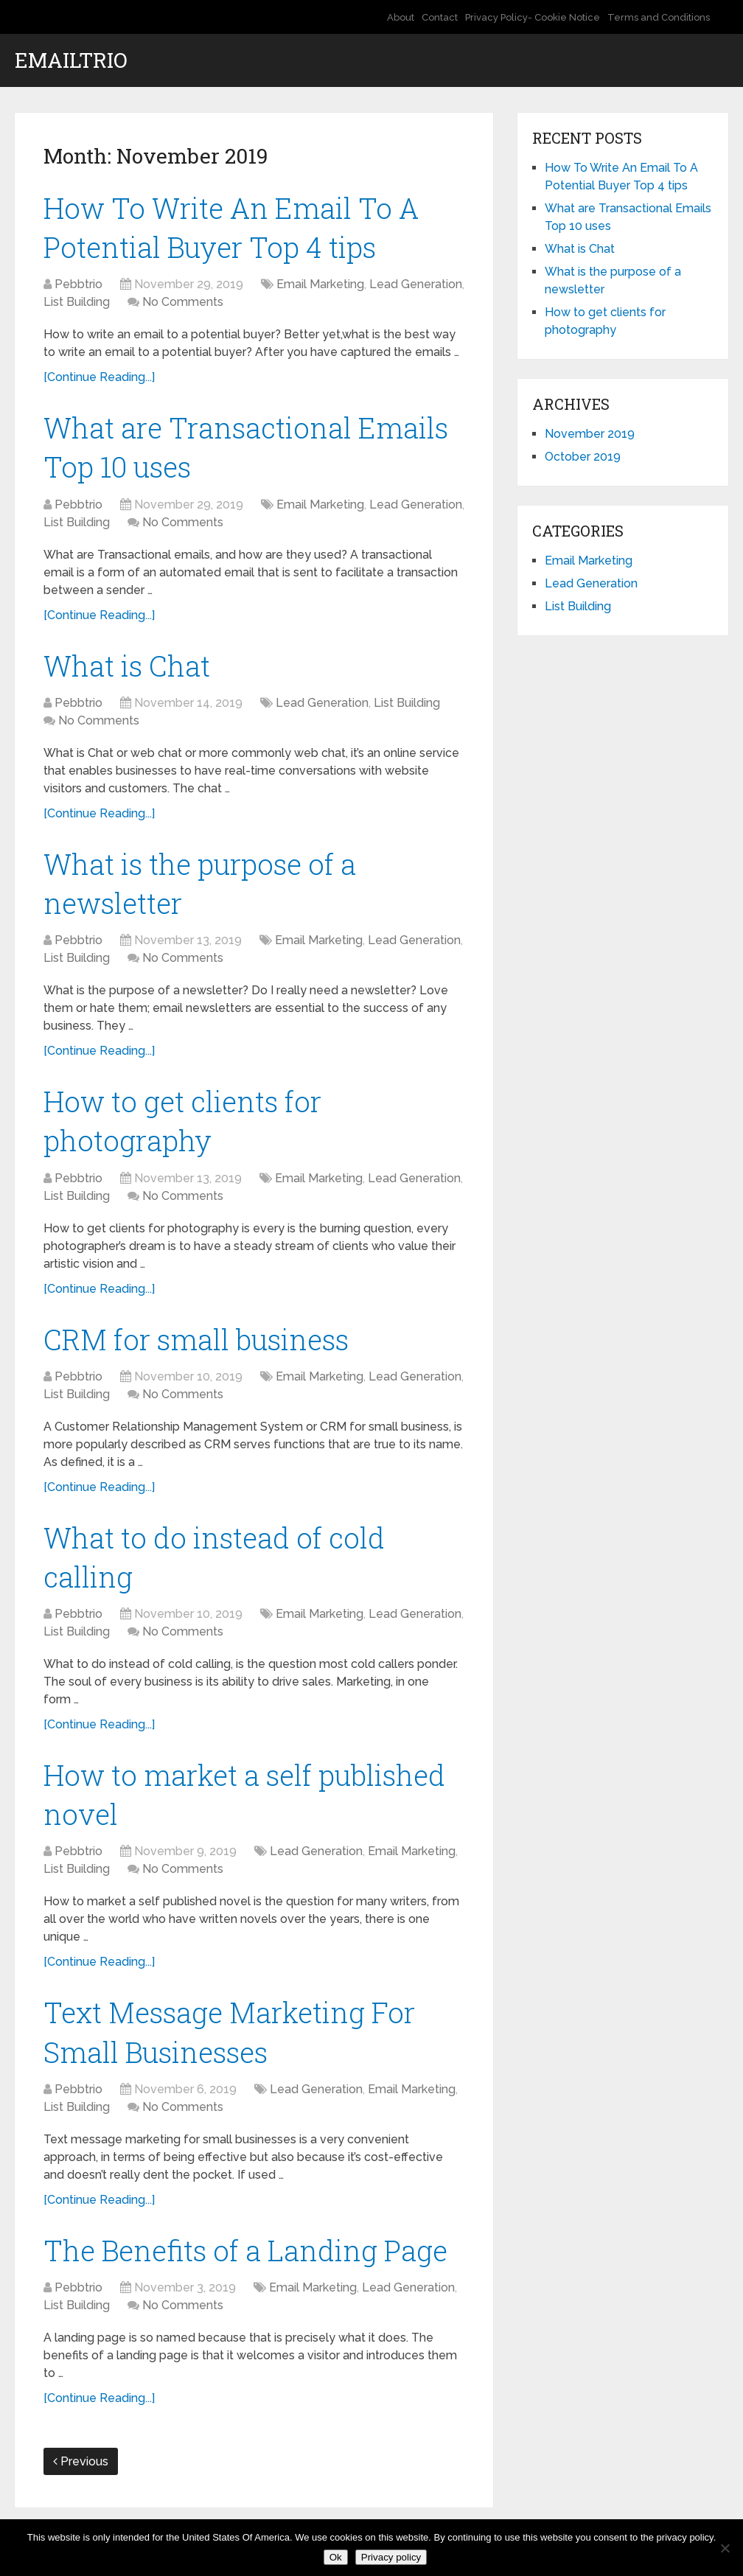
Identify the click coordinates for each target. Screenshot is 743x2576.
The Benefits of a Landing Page (245, 2250)
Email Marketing (320, 284)
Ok (335, 2557)
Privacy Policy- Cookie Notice (532, 17)
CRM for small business (196, 1339)
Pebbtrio (78, 284)
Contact (440, 17)
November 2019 (590, 434)
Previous (80, 2461)
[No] (724, 2548)
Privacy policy (391, 2557)
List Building (76, 302)
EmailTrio (71, 60)
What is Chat (126, 665)
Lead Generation (415, 284)
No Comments (182, 302)
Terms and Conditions (658, 17)
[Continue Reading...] (99, 377)
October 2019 (583, 457)
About (400, 17)
